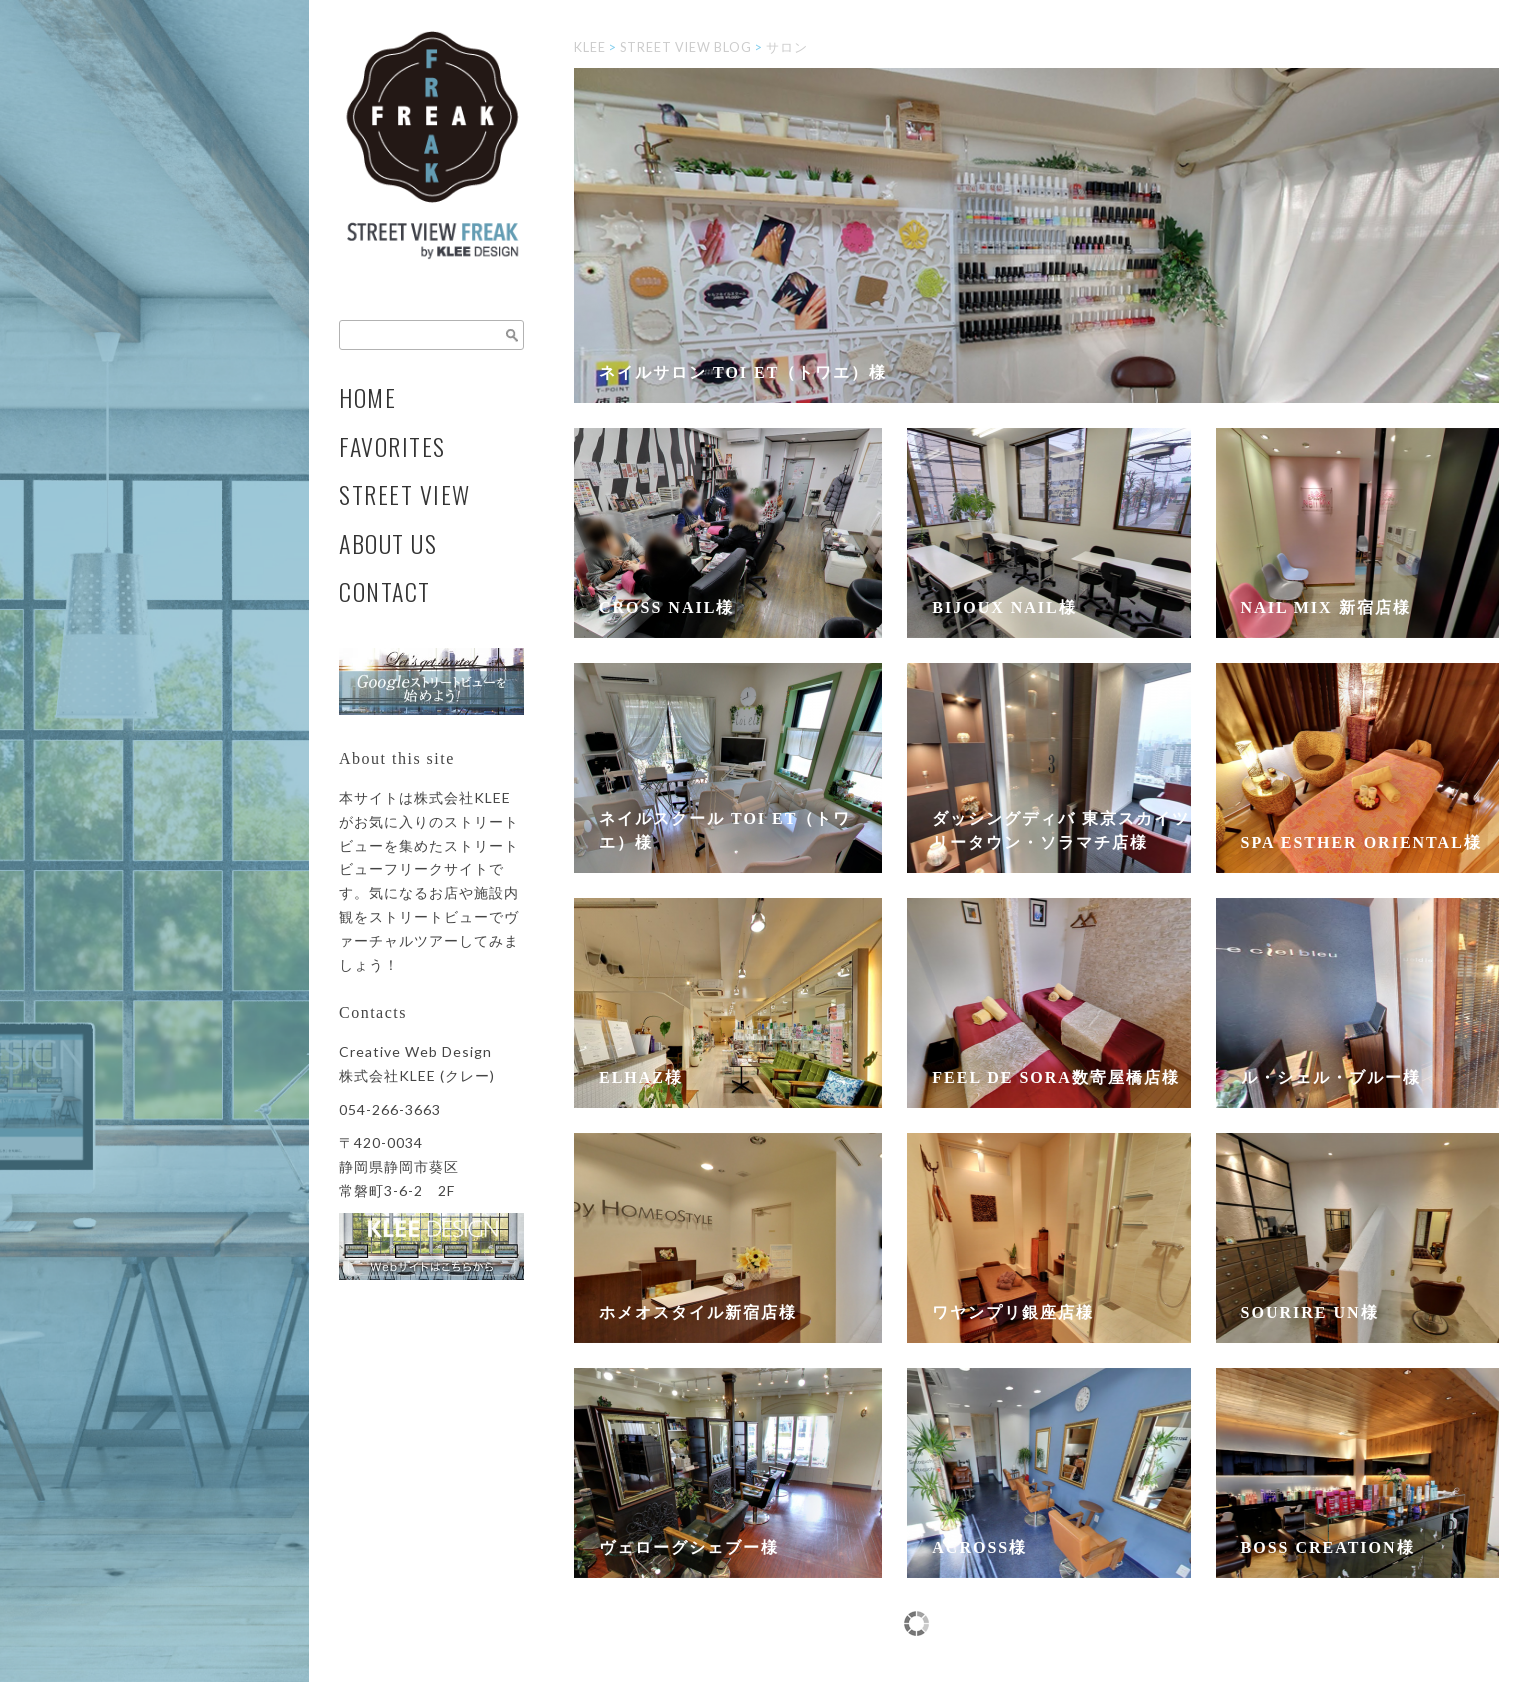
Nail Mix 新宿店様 (1326, 607)
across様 (979, 1547)
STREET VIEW (405, 494)
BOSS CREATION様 (1328, 1547)
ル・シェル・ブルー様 (1331, 1077)
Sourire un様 (1310, 1312)
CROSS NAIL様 (666, 607)
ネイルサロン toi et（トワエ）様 (743, 372)
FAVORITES (392, 446)
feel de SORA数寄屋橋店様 (1056, 1077)
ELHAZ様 (641, 1077)
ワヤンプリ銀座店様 (1013, 1312)
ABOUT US (388, 543)
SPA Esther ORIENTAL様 (1361, 842)
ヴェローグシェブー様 (689, 1547)
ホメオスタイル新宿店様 (698, 1312)
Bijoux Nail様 (1004, 607)
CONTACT (385, 591)
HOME (367, 397)
